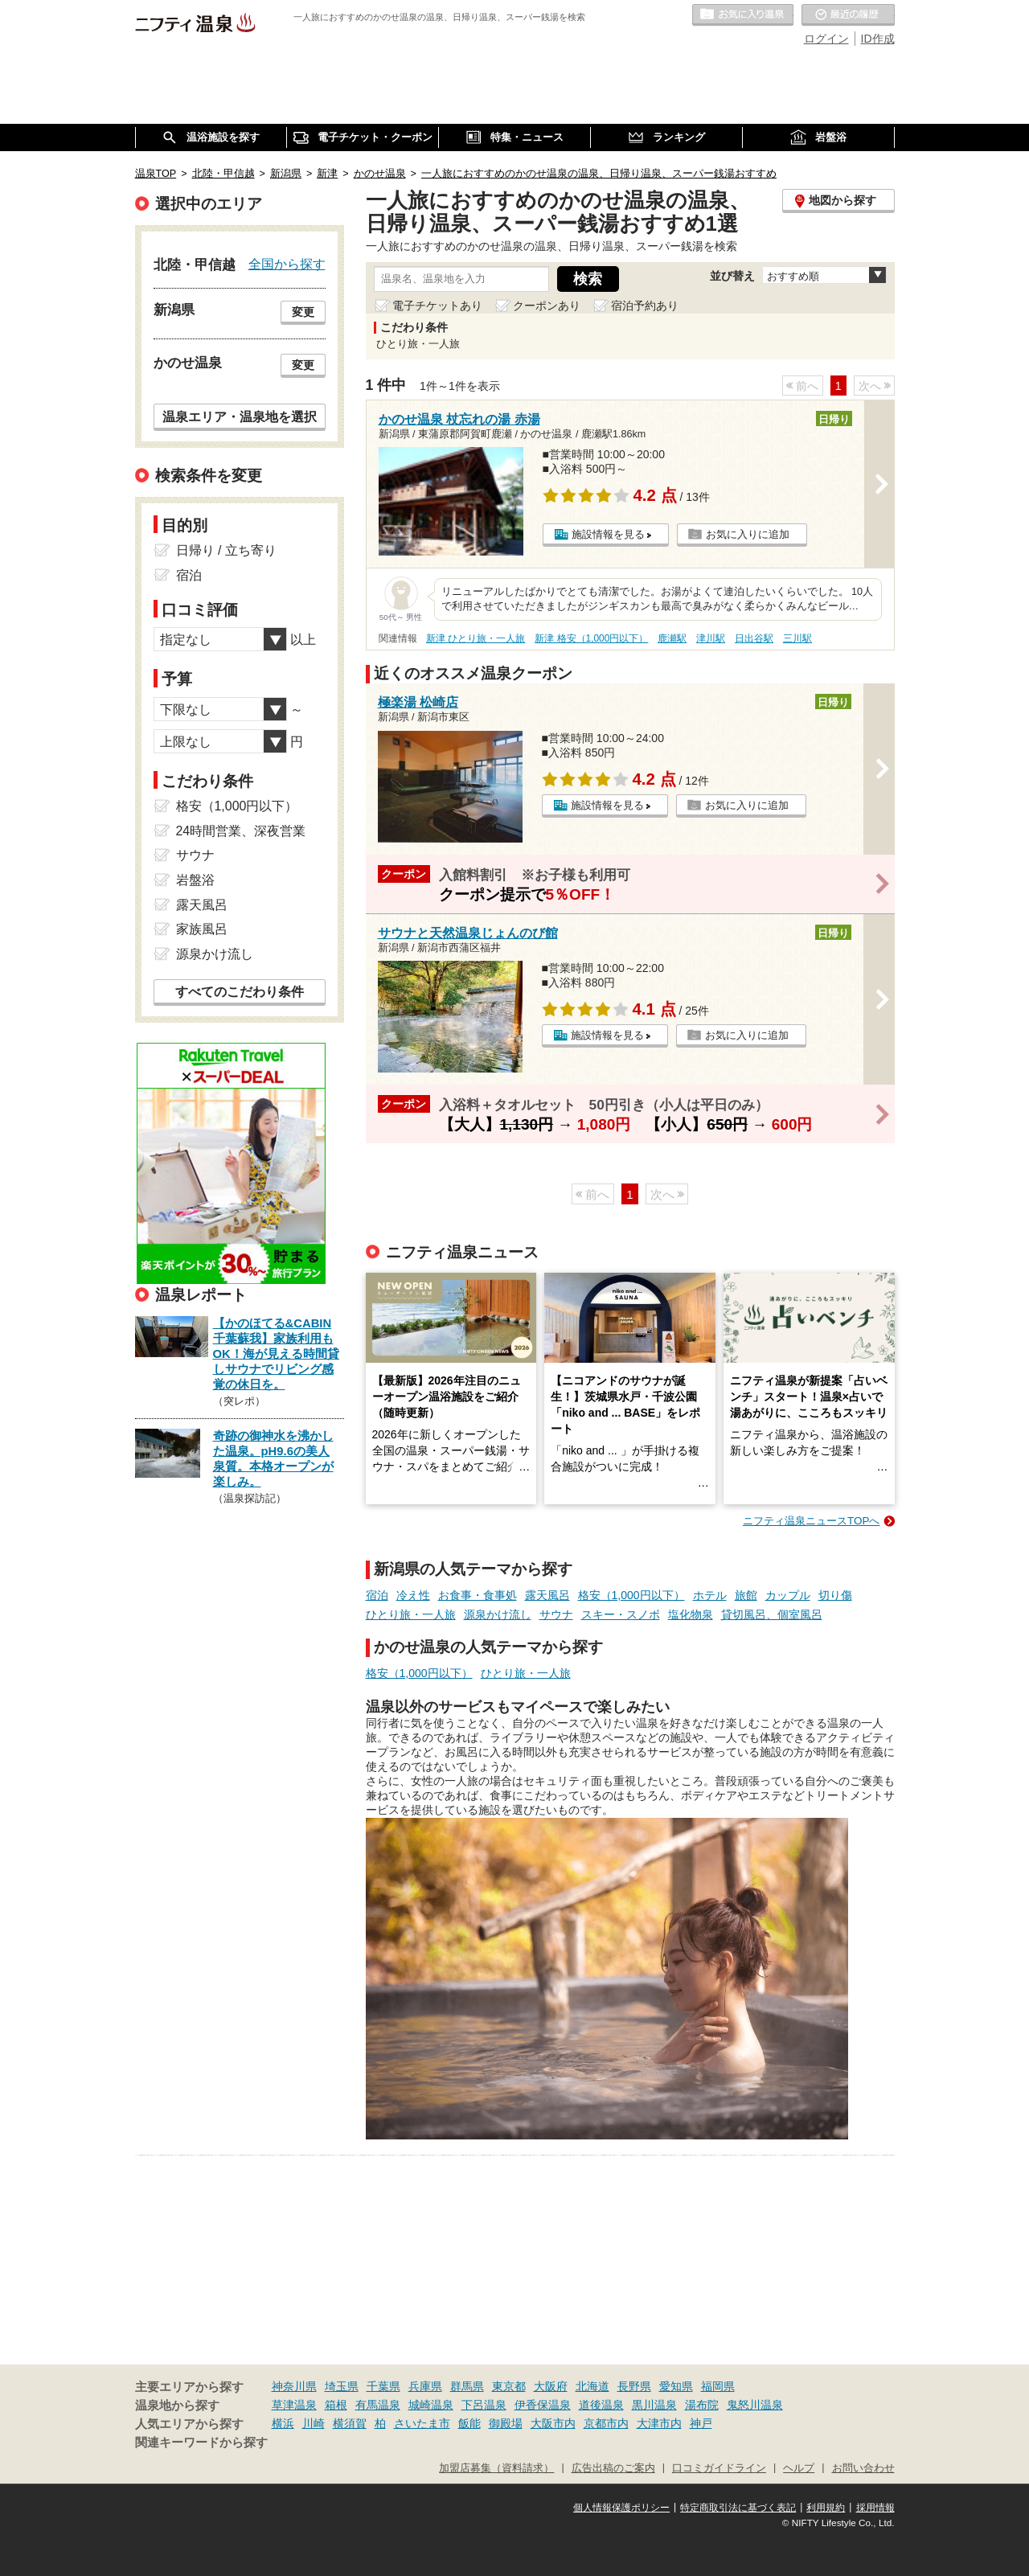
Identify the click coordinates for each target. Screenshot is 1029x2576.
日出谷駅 (754, 638)
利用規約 (825, 2507)
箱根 (336, 2404)
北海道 (592, 2386)
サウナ (556, 1614)
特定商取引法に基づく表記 (738, 2507)
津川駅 (710, 638)
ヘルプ (798, 2468)
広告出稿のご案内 (613, 2468)
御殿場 (506, 2423)
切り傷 (835, 1595)
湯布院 (702, 2404)
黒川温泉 (654, 2404)
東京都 (509, 2386)
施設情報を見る (608, 534)
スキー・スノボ (620, 1614)
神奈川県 (294, 2386)
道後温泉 (601, 2404)
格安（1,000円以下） (631, 1595)
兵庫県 (425, 2386)
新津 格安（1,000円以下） (591, 638)
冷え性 (413, 1595)
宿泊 (377, 1595)
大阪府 (551, 2386)
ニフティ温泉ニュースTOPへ (811, 1521)
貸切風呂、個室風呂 (771, 1614)
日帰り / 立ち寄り (226, 550)
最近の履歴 (848, 15)
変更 (303, 312)
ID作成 (878, 38)
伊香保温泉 (542, 2404)
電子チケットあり (437, 305)
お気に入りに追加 (747, 534)
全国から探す (287, 263)
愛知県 (676, 2386)
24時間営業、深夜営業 (241, 831)
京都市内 (606, 2423)
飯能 (469, 2423)
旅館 (746, 1595)
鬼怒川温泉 (755, 2404)
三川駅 (797, 638)
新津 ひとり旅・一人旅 (475, 638)
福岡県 (718, 2386)
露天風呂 (547, 1595)
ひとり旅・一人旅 (411, 1614)
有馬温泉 (377, 2404)
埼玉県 (342, 2386)
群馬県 (467, 2386)
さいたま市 (422, 2423)
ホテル (710, 1595)
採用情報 (875, 2507)
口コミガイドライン (719, 2468)
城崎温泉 (430, 2404)
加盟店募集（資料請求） (496, 2468)
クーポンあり (546, 305)
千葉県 (383, 2386)
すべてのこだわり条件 (239, 992)
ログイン (826, 38)
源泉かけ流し (497, 1614)
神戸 (701, 2423)
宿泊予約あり (644, 305)
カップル (787, 1595)
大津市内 (659, 2423)
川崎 (313, 2423)
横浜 (283, 2423)
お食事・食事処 (477, 1595)
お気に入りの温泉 (742, 15)
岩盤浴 (195, 880)
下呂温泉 (483, 2404)
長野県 (634, 2386)
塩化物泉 (690, 1614)
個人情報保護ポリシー (621, 2507)
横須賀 (350, 2423)
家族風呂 (202, 929)
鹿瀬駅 (672, 638)
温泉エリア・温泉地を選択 (239, 416)
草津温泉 (294, 2404)
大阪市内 (553, 2423)
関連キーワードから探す (201, 2442)
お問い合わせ (863, 2468)
